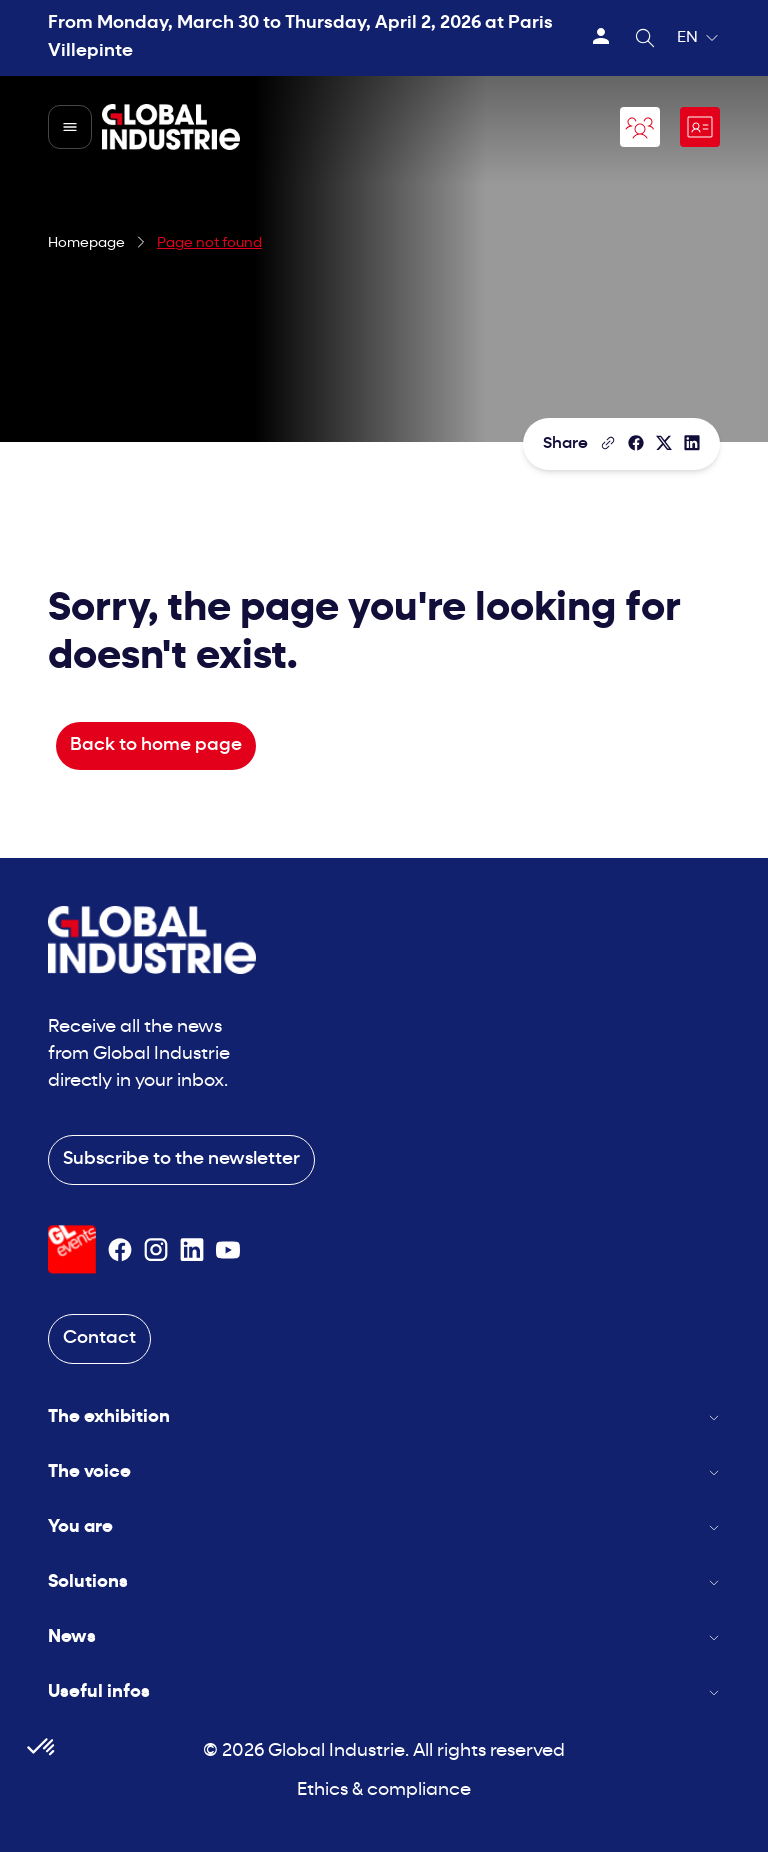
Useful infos (384, 1692)
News (384, 1637)
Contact (99, 1338)
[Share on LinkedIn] (692, 443)
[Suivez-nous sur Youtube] (228, 1250)
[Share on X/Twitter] (664, 443)
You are (384, 1527)
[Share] (636, 443)
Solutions (384, 1582)
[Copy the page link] (608, 443)
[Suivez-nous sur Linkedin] (192, 1250)
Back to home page (156, 745)
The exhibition (384, 1417)
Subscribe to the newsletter (181, 1159)
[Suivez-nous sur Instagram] (156, 1250)
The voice (384, 1472)
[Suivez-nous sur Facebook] (120, 1250)
